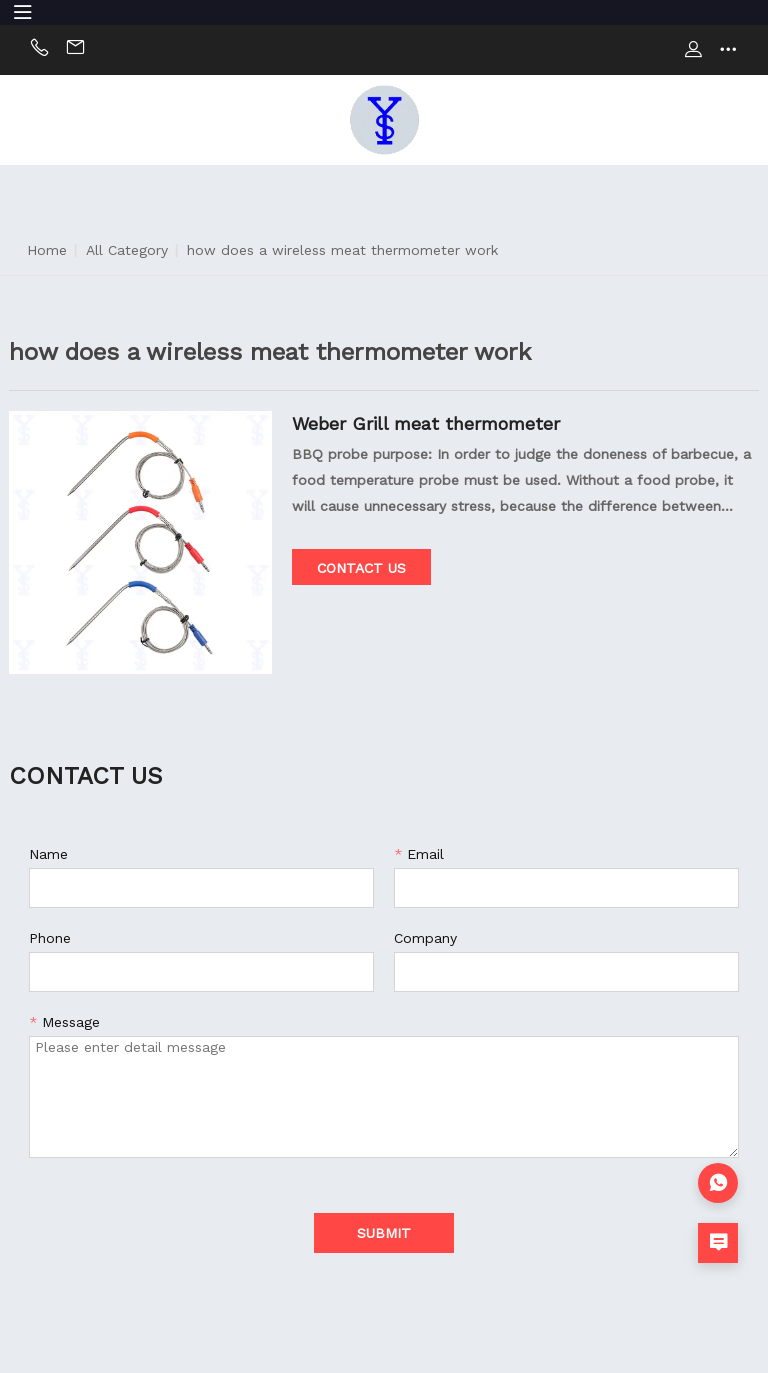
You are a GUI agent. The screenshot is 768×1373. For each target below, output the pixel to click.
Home (47, 250)
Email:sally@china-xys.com (75, 49)
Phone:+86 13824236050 (39, 49)
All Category (127, 250)
